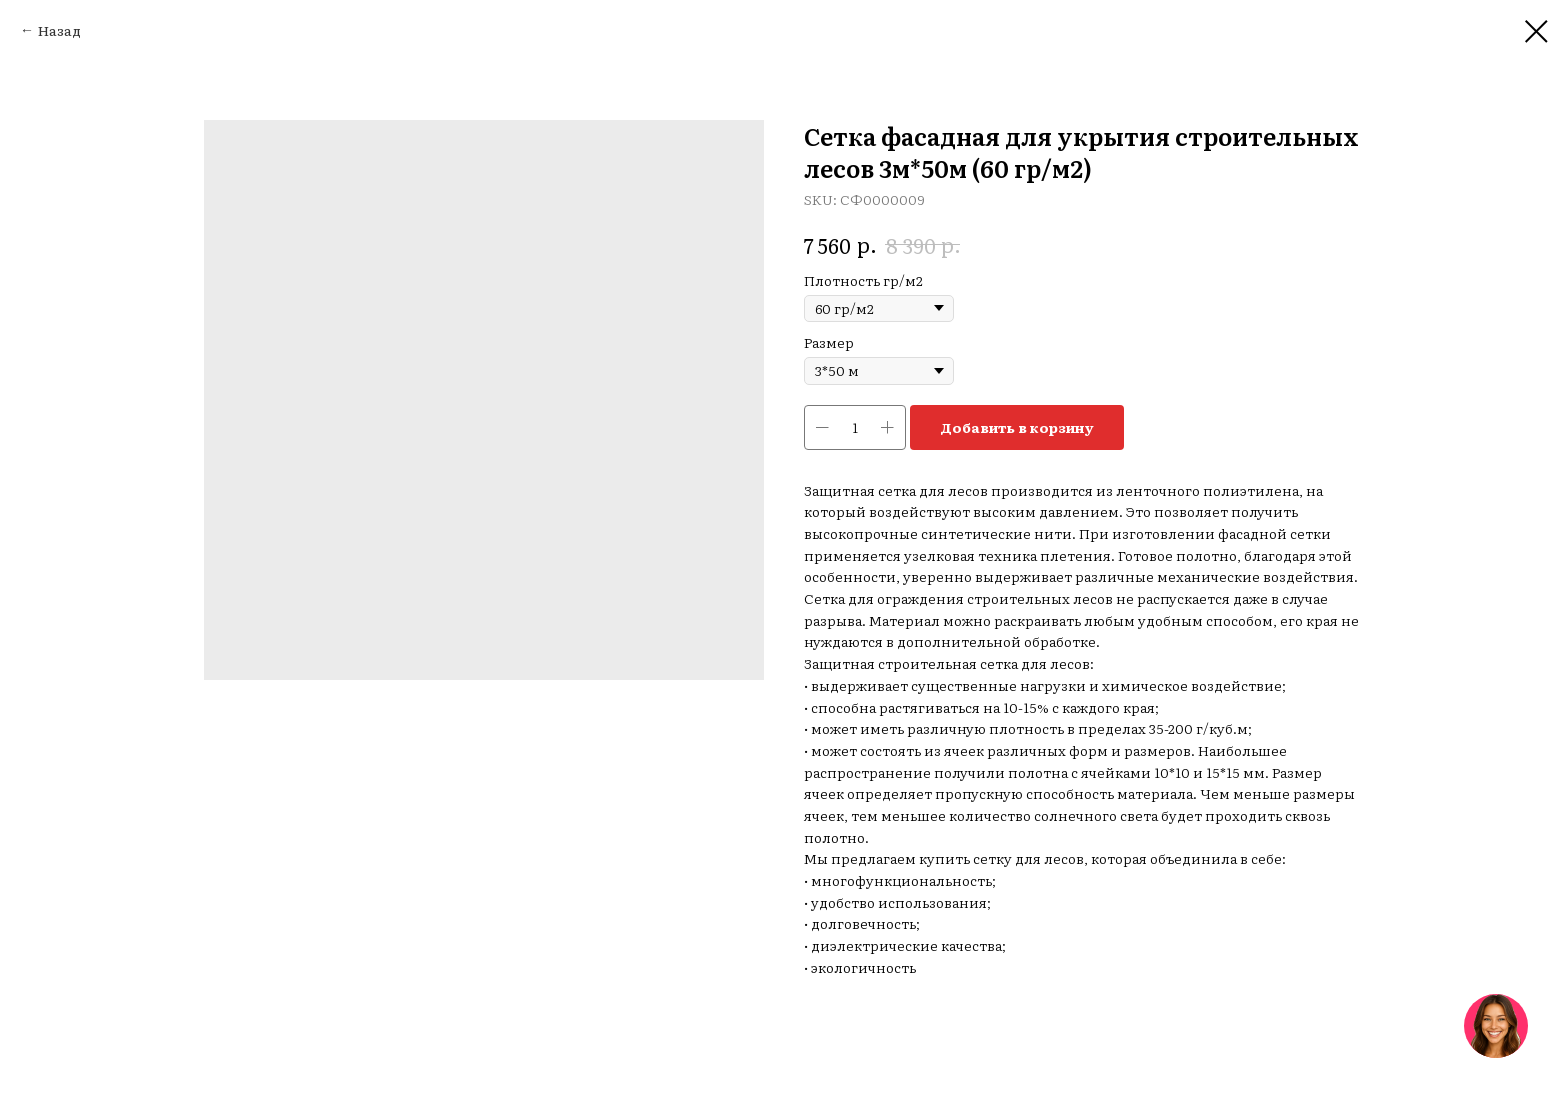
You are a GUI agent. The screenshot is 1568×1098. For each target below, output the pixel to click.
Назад (59, 30)
